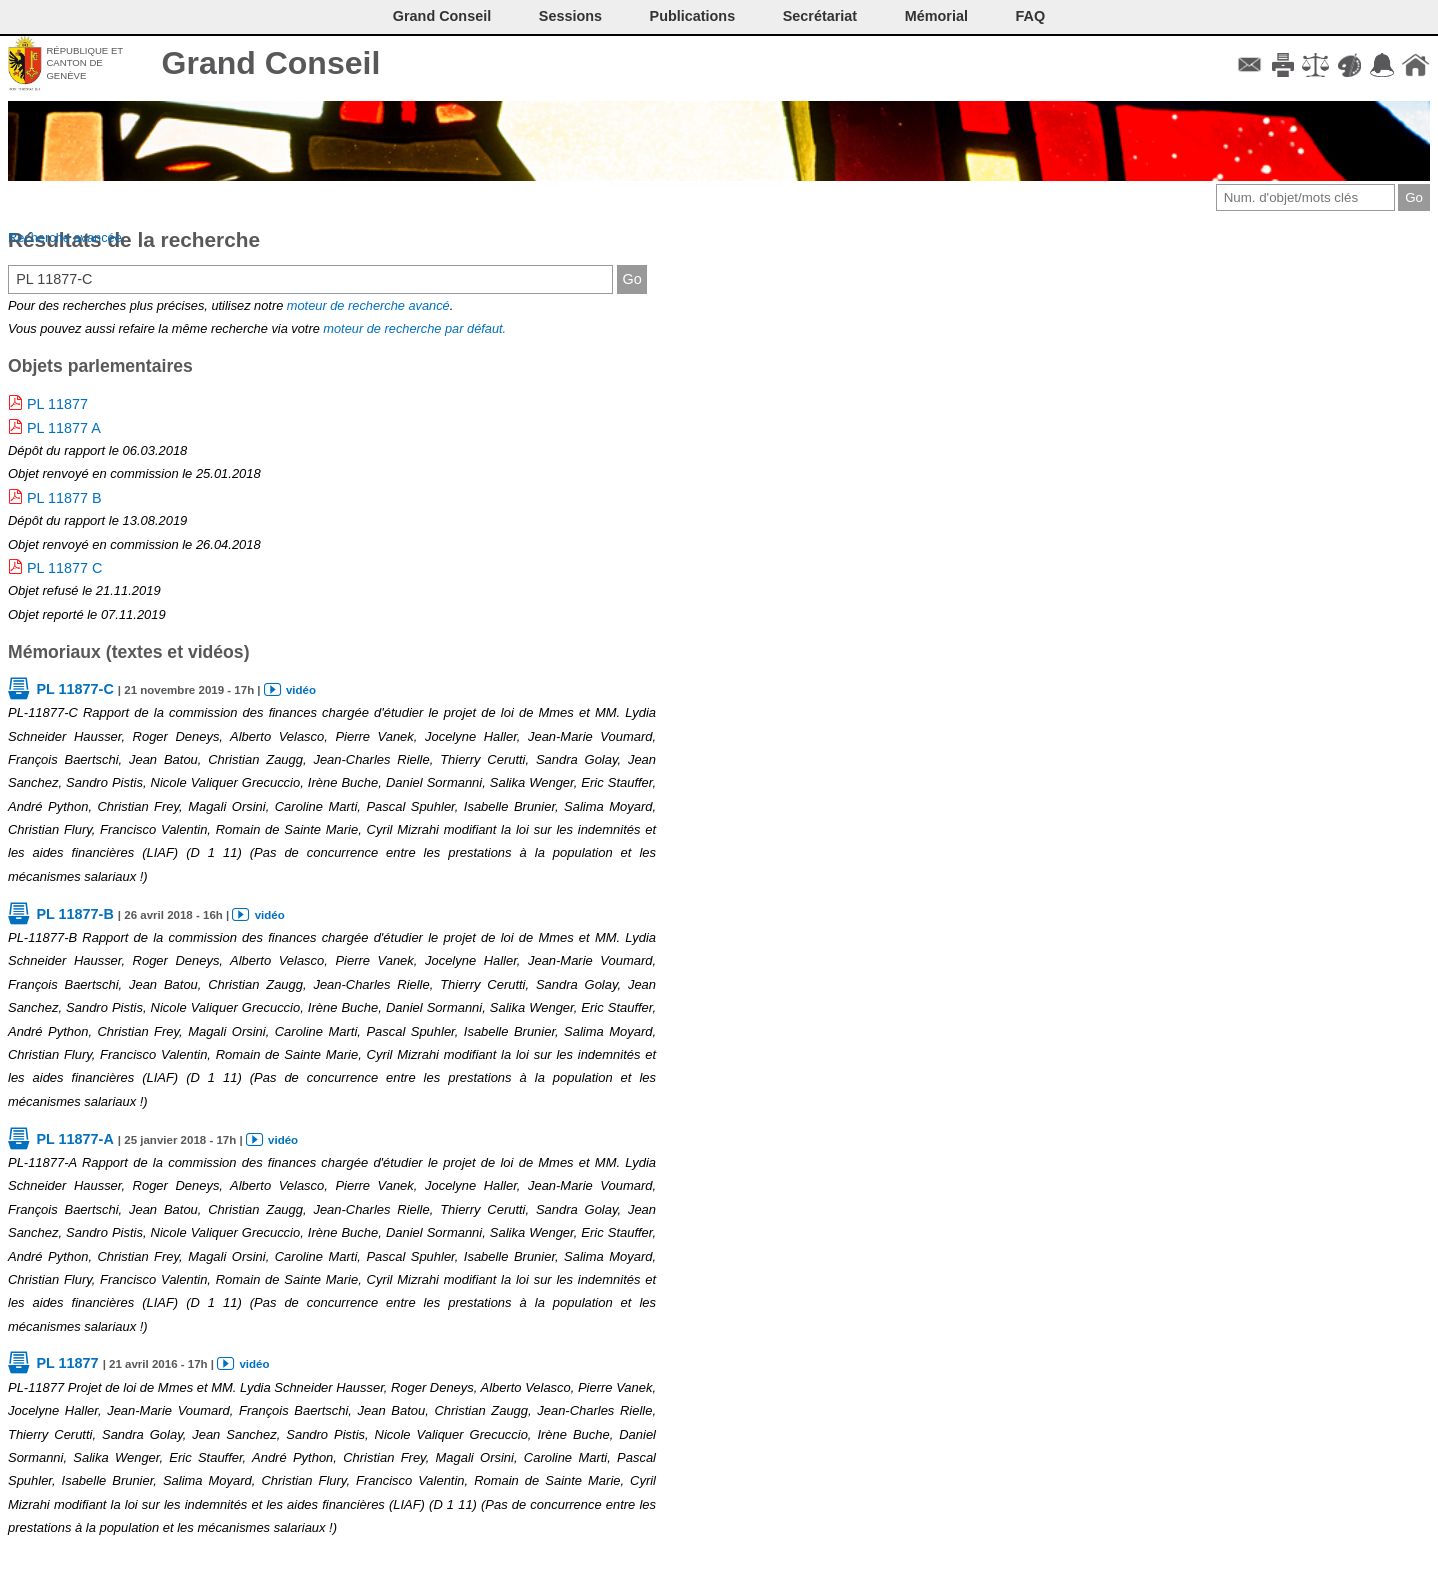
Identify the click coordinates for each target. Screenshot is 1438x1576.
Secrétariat (820, 16)
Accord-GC (1382, 65)
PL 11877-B (74, 914)
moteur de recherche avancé (368, 305)
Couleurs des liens (1349, 65)
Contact (1249, 65)
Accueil (1415, 65)
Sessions (570, 16)
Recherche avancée (65, 237)
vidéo (301, 690)
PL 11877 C (64, 568)
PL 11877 (57, 404)
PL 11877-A (74, 1139)
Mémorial (936, 16)
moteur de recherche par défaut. (414, 328)
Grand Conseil (271, 63)
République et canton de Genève (84, 63)
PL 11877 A (64, 428)
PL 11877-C (74, 689)
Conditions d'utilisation (1315, 65)
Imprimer (1282, 65)
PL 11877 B (64, 498)
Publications (693, 16)
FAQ (1031, 16)
